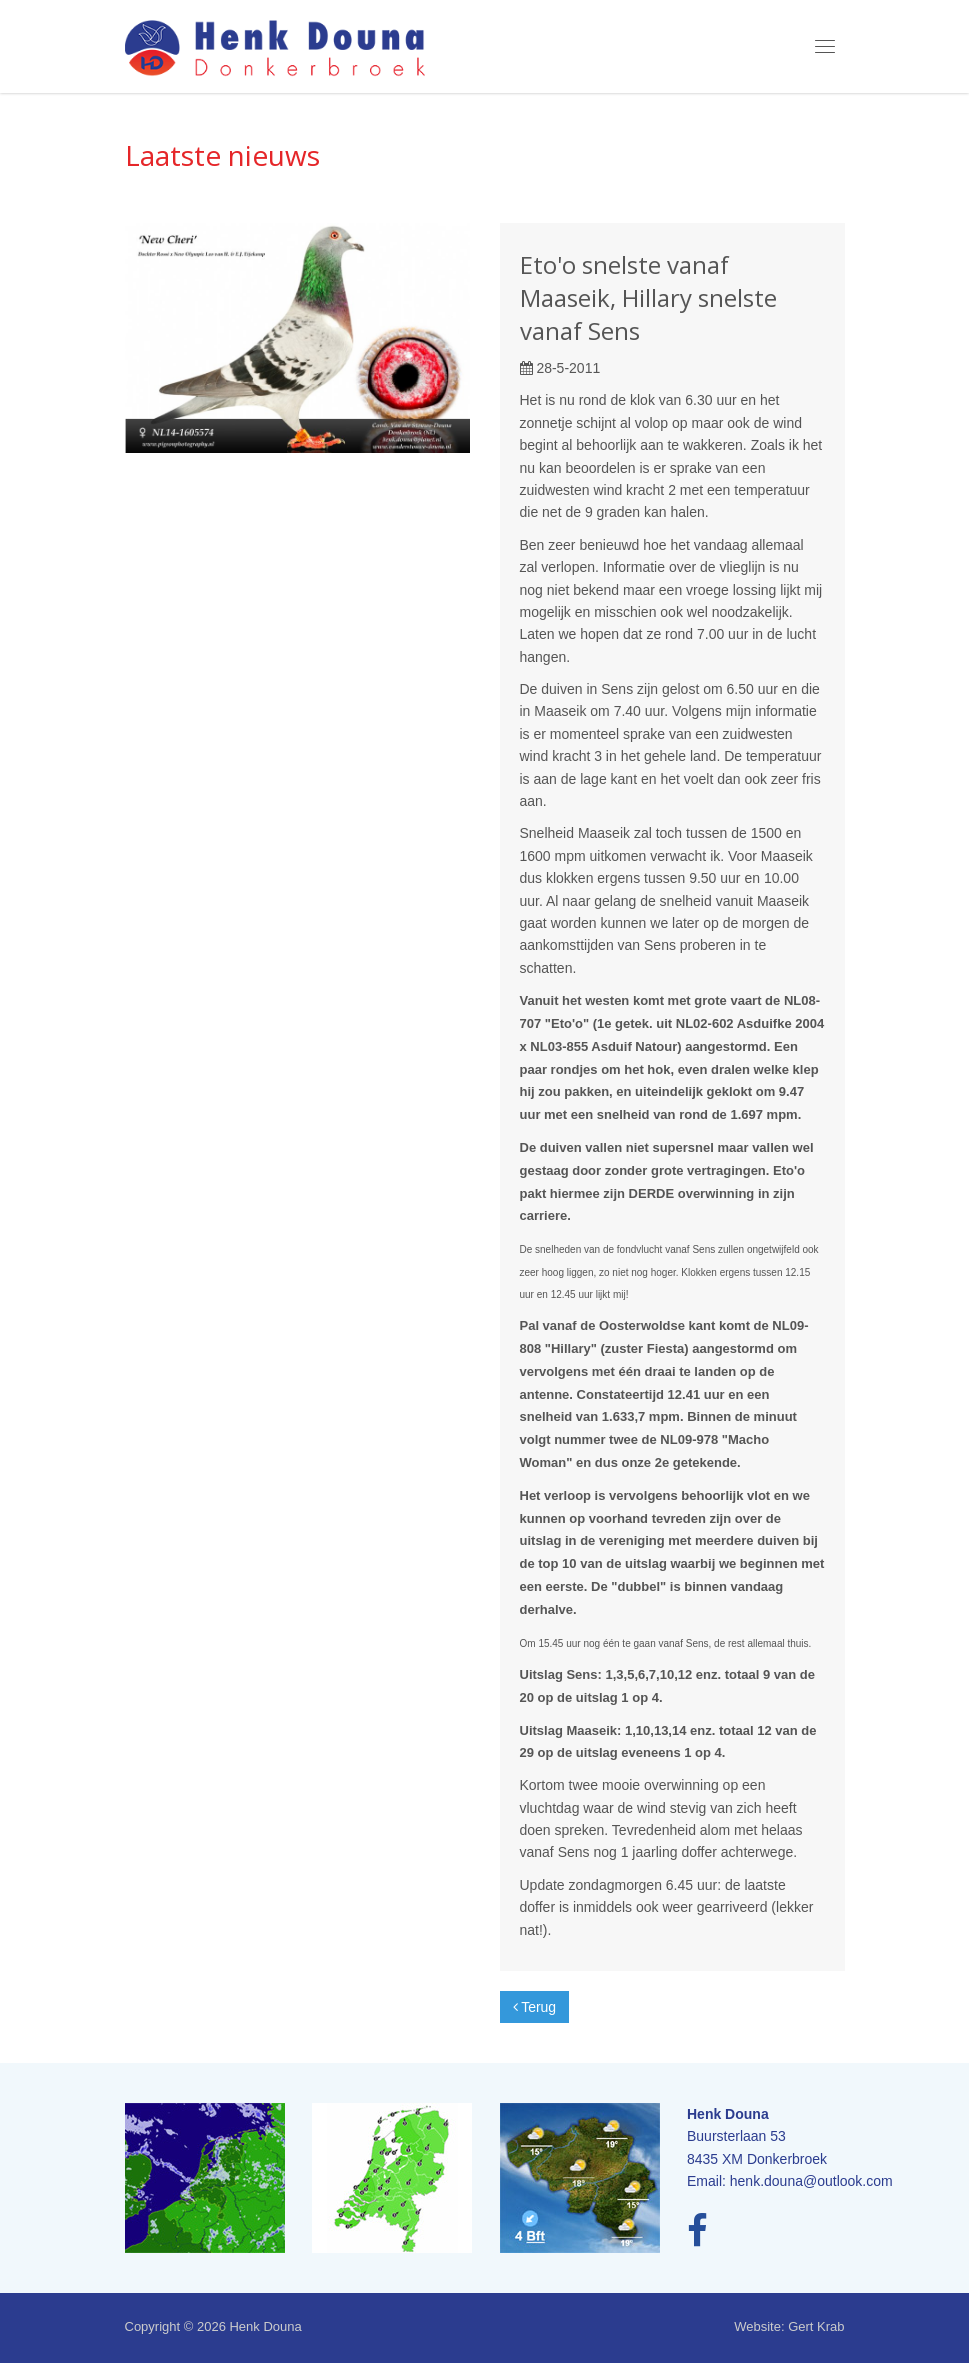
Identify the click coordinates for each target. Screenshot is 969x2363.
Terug (535, 2007)
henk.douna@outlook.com (811, 2181)
